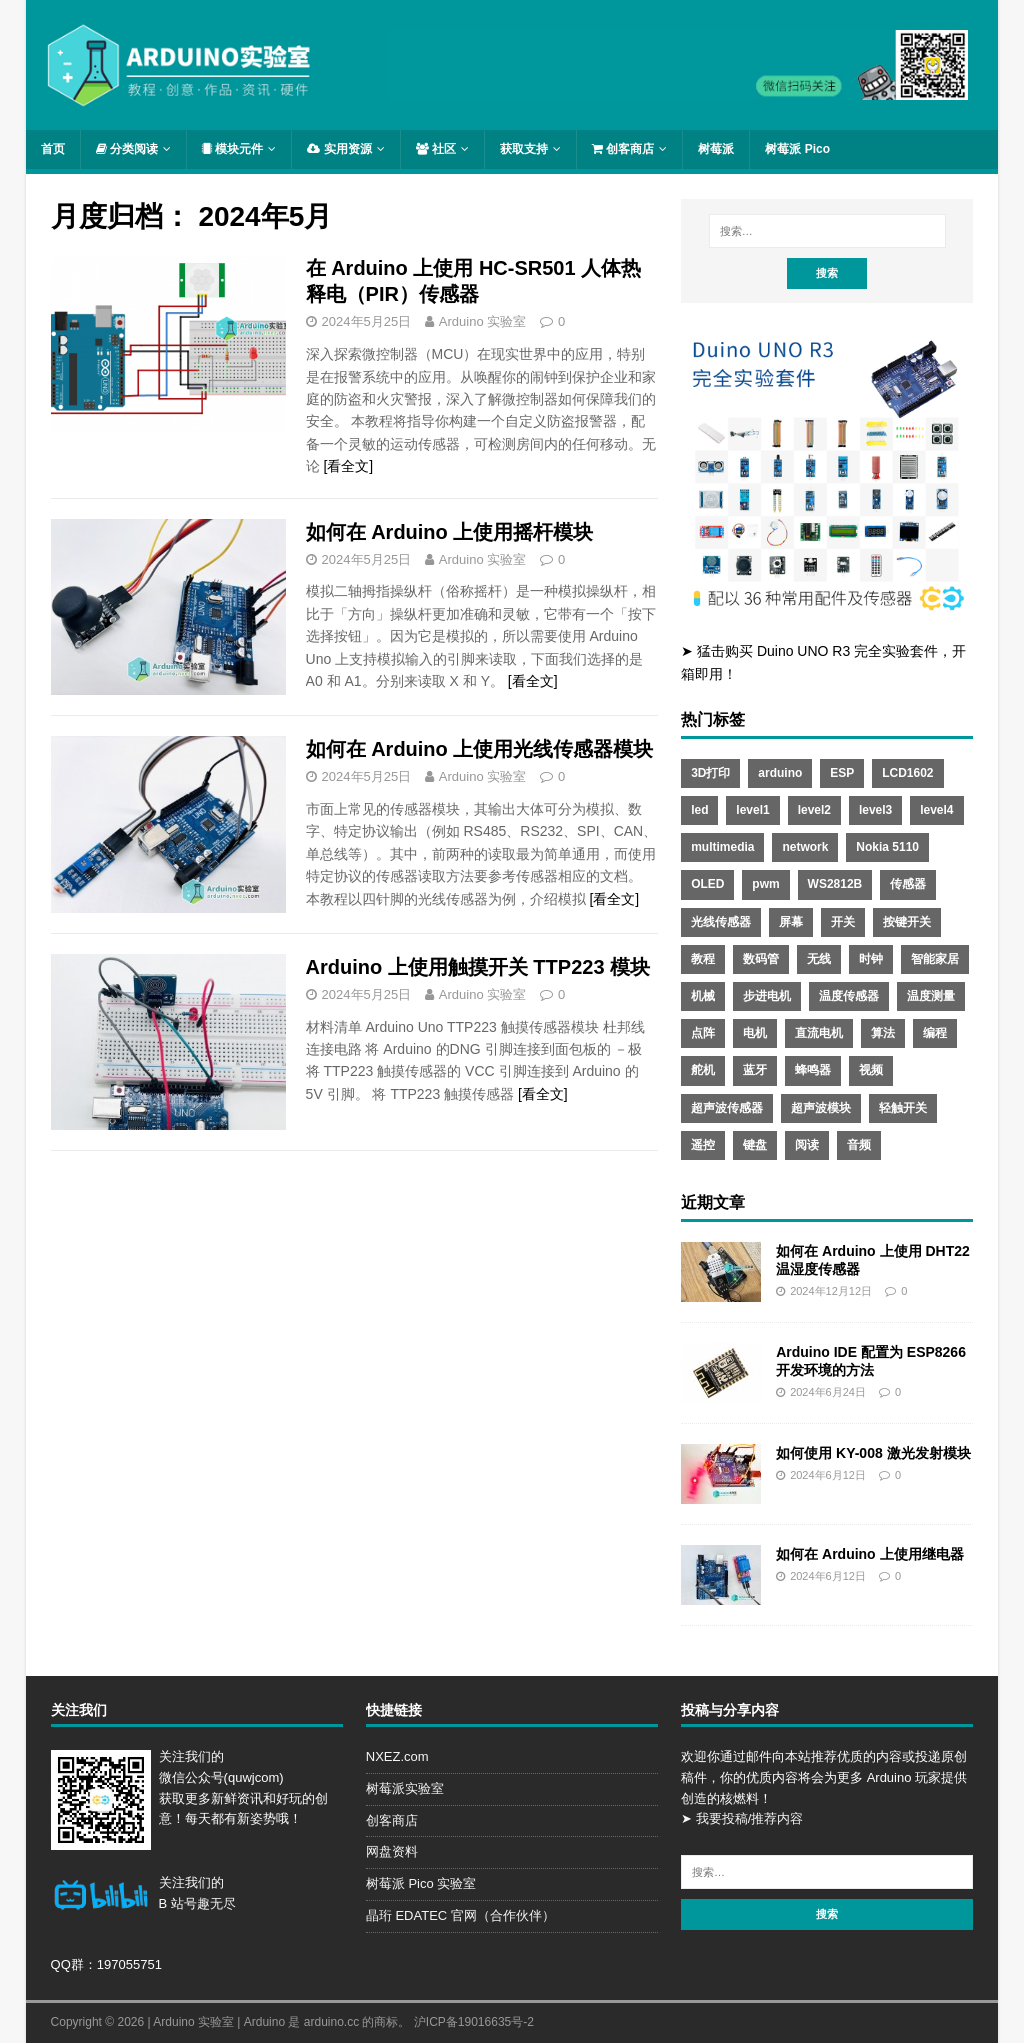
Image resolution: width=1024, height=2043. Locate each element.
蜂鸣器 (813, 1070)
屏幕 (791, 922)
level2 (814, 810)
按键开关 (907, 922)
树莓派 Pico (797, 149)
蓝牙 (755, 1070)
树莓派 (716, 149)
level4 (936, 810)
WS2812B (835, 884)
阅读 (807, 1145)
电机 (755, 1033)
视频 (871, 1070)
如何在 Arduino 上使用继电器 (869, 1554)
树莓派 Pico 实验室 (421, 1883)
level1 (752, 810)
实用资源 (339, 149)
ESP (842, 773)
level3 (875, 810)
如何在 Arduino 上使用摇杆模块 (450, 532)
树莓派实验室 (405, 1788)
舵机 (703, 1070)
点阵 (703, 1033)
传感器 (908, 884)
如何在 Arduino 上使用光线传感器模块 (480, 749)
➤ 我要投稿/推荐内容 (742, 1818)
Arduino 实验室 (482, 321)
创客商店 (623, 149)
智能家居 (935, 959)
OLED (707, 884)
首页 (53, 149)
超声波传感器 (727, 1108)
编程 (935, 1033)
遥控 (703, 1145)
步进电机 (767, 996)
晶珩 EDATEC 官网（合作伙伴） (460, 1915)
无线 (819, 959)
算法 (883, 1033)
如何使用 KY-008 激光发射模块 (873, 1453)
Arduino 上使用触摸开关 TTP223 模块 (478, 967)
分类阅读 (127, 149)
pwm (765, 884)
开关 (843, 922)
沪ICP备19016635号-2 (474, 2022)
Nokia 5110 (887, 847)
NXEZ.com (397, 1756)
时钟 (871, 959)
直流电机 (819, 1033)
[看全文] (348, 466)
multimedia (722, 847)
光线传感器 (721, 922)
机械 (703, 996)
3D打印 (710, 773)
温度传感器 (849, 996)
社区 (436, 149)
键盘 (755, 1145)
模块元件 (232, 149)
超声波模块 (821, 1108)
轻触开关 (903, 1108)
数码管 (761, 959)
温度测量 (931, 996)
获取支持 (524, 149)
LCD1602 (907, 773)
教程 (703, 959)
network (805, 847)
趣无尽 (216, 1903)
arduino (780, 773)
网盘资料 (392, 1851)
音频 (859, 1145)
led (699, 810)
